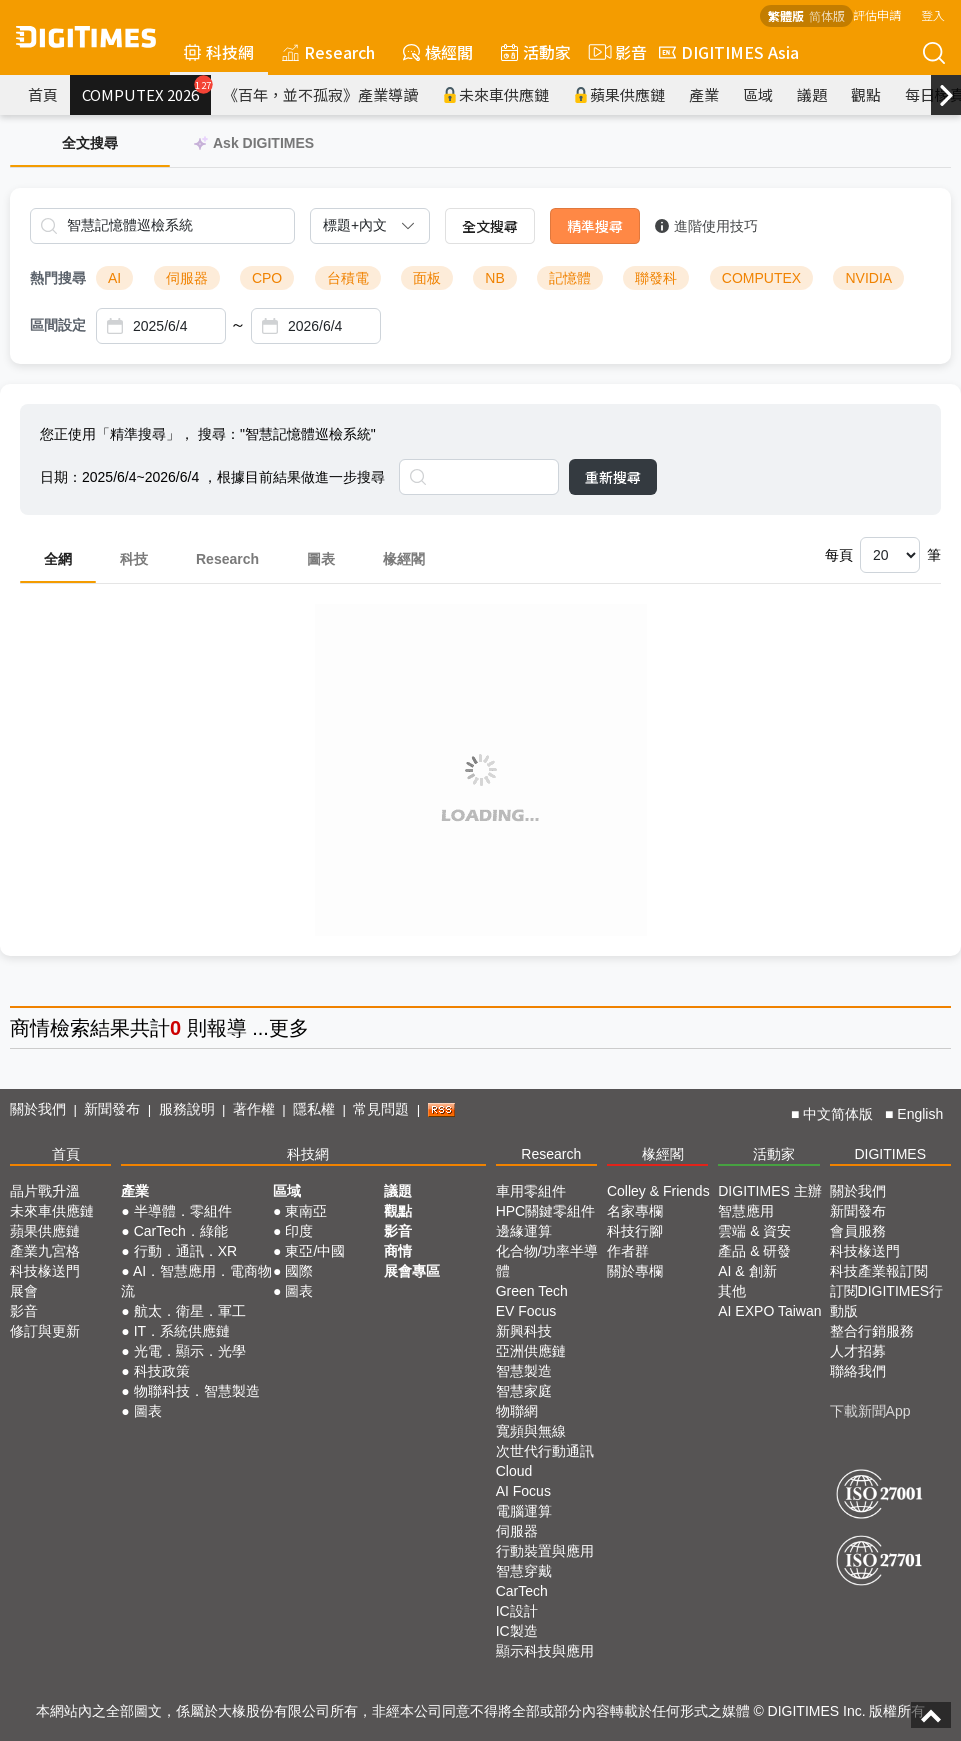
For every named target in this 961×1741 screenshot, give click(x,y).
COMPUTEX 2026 (146, 90)
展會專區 (412, 1271)
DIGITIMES (890, 1154)
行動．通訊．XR (185, 1251)
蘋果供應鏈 (619, 94)
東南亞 (306, 1211)
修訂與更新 (45, 1331)
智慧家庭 (524, 1391)
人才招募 (858, 1351)
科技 (134, 559)
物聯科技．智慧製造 (197, 1391)
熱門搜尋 (58, 278)
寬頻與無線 (531, 1431)
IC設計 (517, 1611)
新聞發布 (112, 1109)
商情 (30, 1028)
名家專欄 (635, 1211)
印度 (299, 1231)
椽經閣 (438, 52)
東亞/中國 (315, 1251)
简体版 (827, 15)
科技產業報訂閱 (879, 1271)
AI (114, 278)
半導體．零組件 (183, 1211)
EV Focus (526, 1311)
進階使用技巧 (706, 226)
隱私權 (314, 1109)
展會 (24, 1291)
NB (494, 278)
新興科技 (524, 1331)
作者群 (628, 1251)
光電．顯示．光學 (190, 1351)
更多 (289, 1028)
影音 (615, 52)
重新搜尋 (613, 477)
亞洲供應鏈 (531, 1351)
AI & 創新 (747, 1271)
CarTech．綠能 (181, 1231)
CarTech (522, 1591)
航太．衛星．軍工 (190, 1311)
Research (328, 52)
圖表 (321, 559)
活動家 (536, 52)
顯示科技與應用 (545, 1651)
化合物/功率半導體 (547, 1261)
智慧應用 (746, 1211)
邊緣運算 (524, 1231)
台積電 (348, 278)
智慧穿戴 (524, 1571)
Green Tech (532, 1291)
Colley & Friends (658, 1191)
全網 (58, 559)
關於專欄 (635, 1271)
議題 (812, 94)
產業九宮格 (45, 1251)
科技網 (219, 52)
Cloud (514, 1471)
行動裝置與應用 (545, 1551)
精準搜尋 (595, 226)
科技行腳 (635, 1231)
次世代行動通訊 (545, 1451)
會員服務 (858, 1231)
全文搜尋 (490, 226)
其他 (732, 1291)
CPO (267, 278)
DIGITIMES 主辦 (769, 1191)
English (920, 1114)
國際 (299, 1271)
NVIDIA (868, 278)
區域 (758, 94)
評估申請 (877, 14)
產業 (704, 94)
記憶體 (570, 278)
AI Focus (523, 1491)
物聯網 (517, 1411)
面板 (427, 278)
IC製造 (517, 1631)
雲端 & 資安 (754, 1231)
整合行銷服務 (872, 1331)
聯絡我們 (858, 1371)
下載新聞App (870, 1411)
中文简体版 (838, 1114)
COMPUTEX (761, 278)
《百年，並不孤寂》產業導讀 (320, 94)
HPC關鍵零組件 (546, 1211)
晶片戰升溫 (45, 1191)
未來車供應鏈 (495, 94)
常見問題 (381, 1109)
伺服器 (187, 278)
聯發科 (656, 278)
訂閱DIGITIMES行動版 (887, 1301)
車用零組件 (531, 1191)
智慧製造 (524, 1371)
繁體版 (786, 15)
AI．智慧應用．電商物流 (196, 1281)
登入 (933, 14)
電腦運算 (524, 1511)
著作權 (254, 1109)
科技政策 (162, 1371)
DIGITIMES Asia (729, 52)
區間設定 (58, 325)
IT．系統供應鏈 (182, 1331)
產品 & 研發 (754, 1251)
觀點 (866, 94)
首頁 (43, 94)
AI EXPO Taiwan (769, 1311)
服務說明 (187, 1109)
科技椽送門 (45, 1271)
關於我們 (38, 1109)
